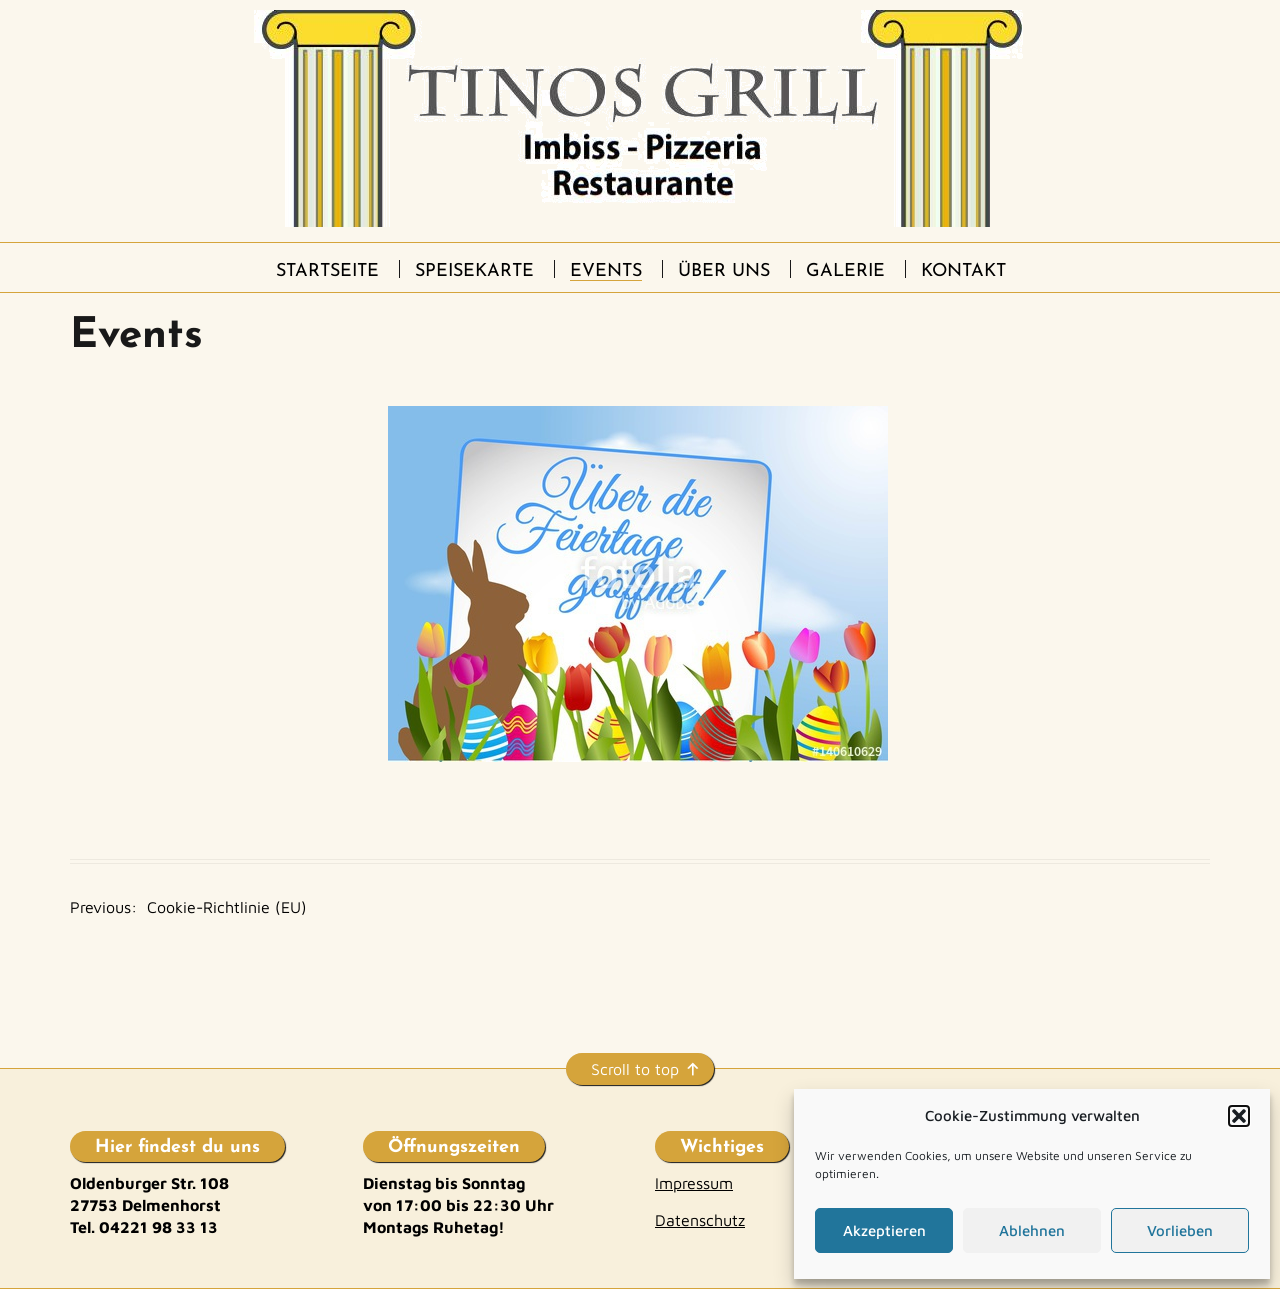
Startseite (327, 271)
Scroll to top (635, 1069)
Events (606, 271)
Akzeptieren (884, 1230)
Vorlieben (1180, 1230)
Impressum (694, 1183)
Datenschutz (700, 1220)
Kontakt (963, 271)
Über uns (724, 271)
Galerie (845, 271)
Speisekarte (474, 271)
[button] (1239, 1116)
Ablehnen (1032, 1230)
